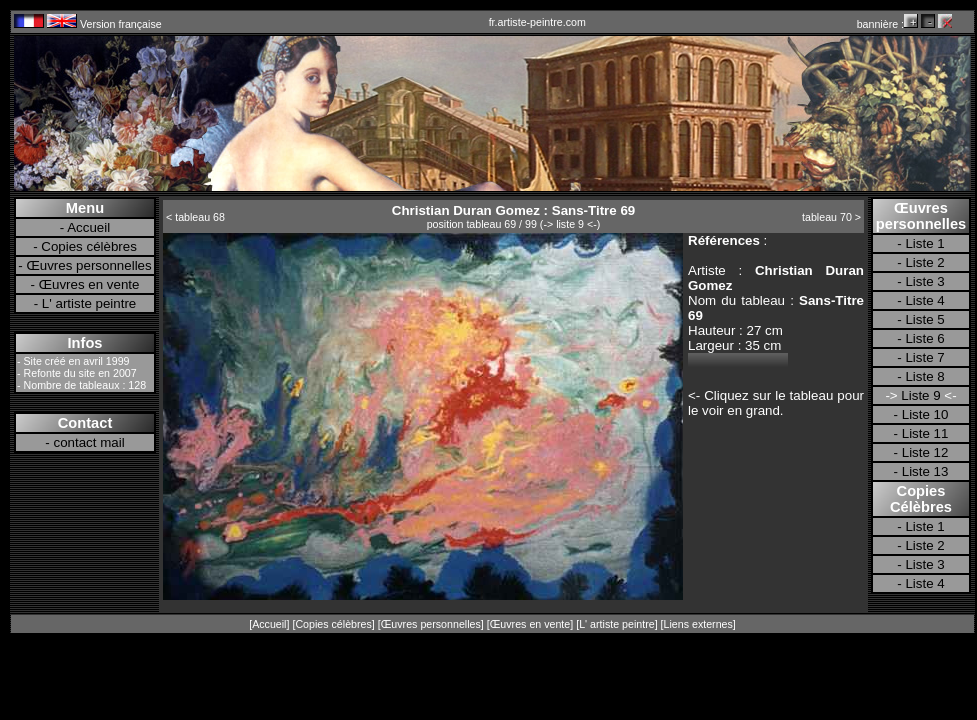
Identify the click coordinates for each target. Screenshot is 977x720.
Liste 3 (924, 281)
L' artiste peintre (89, 303)
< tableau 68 (195, 217)
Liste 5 (924, 319)
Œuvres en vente (89, 284)
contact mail (89, 442)
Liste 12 (925, 452)
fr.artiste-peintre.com (537, 22)
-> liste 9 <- (569, 224)
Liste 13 (925, 471)
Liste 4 (924, 300)
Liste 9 (921, 395)
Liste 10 (925, 414)
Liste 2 (924, 262)
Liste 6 (924, 338)
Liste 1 (924, 243)
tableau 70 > (831, 217)
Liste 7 (924, 357)
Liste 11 (925, 433)
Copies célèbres (89, 246)
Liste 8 (924, 376)
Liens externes (698, 624)
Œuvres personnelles (88, 265)
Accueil (88, 227)
